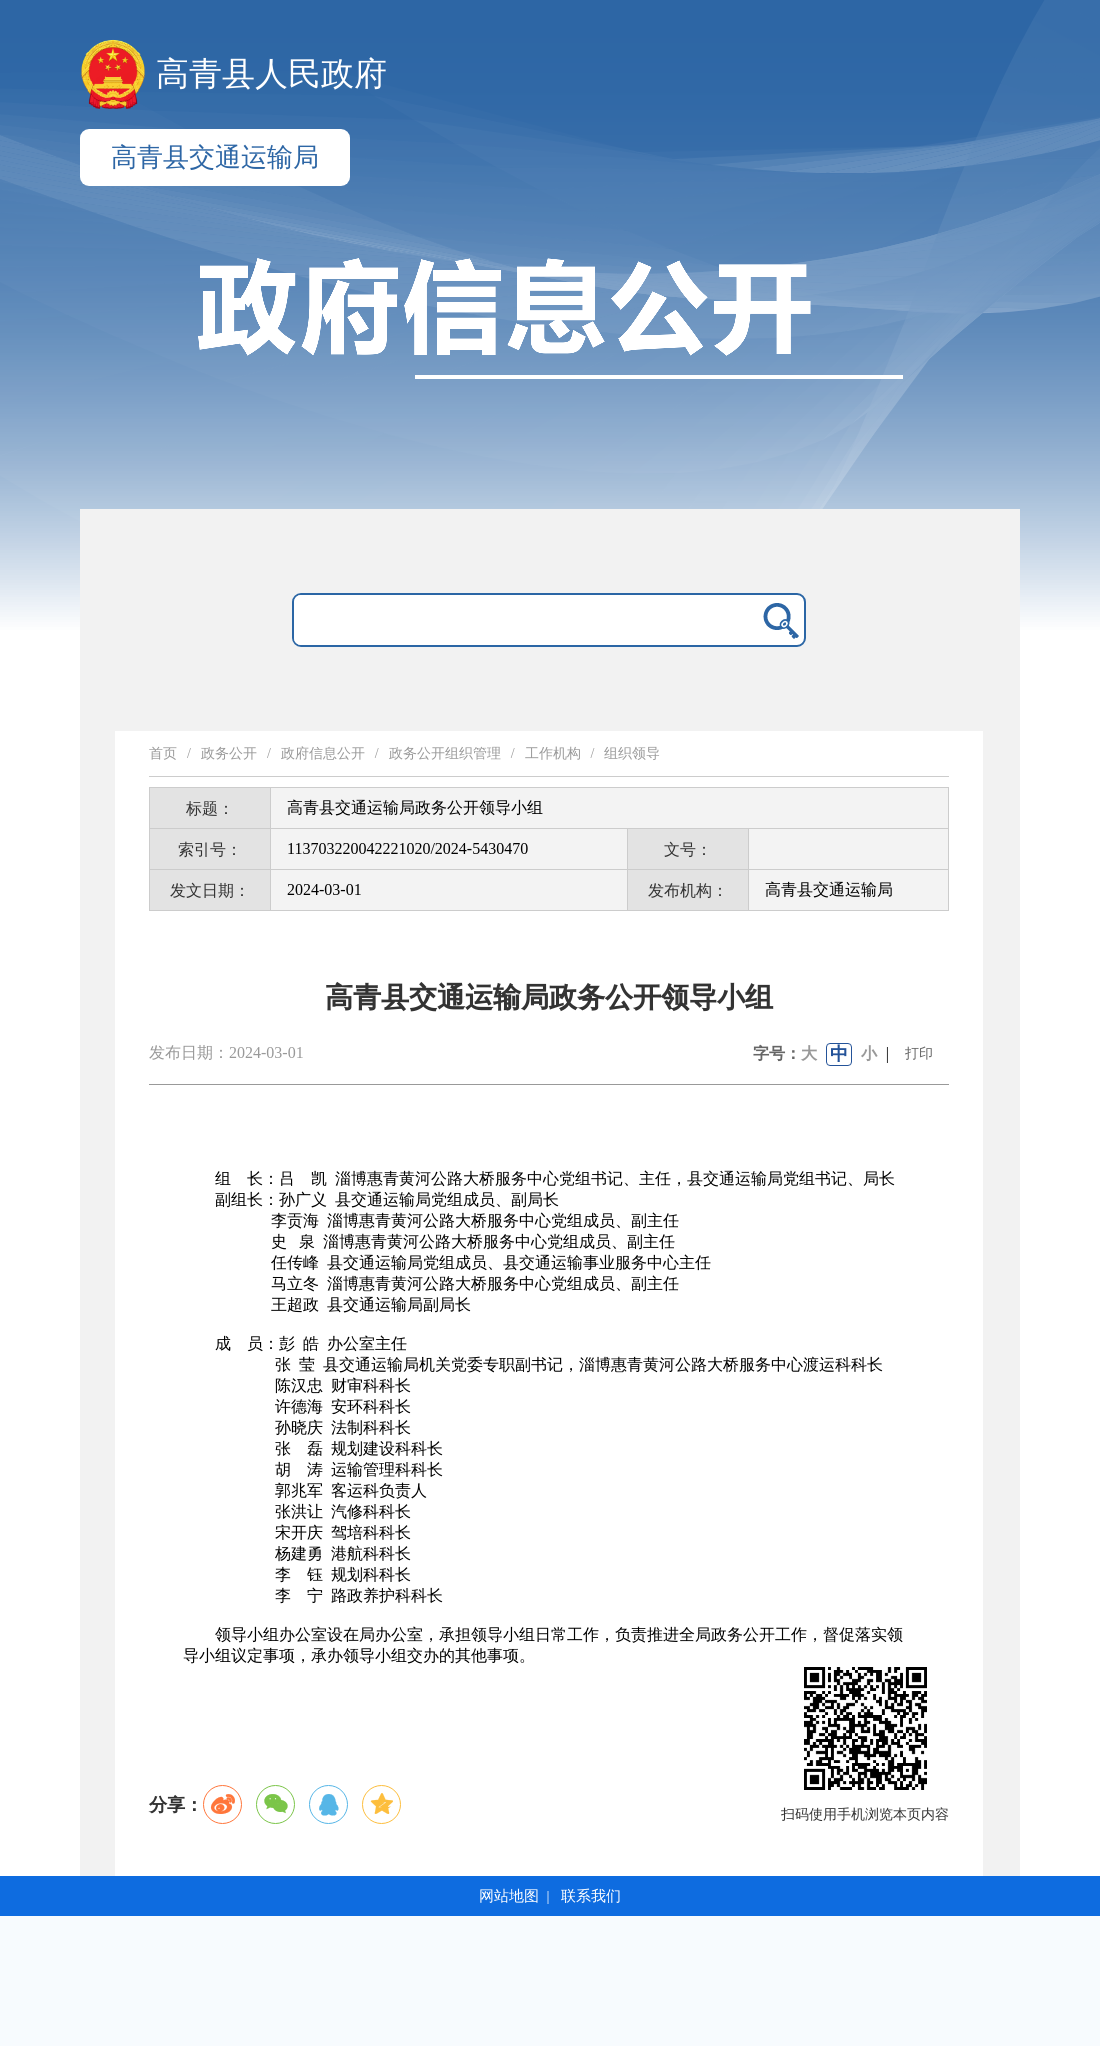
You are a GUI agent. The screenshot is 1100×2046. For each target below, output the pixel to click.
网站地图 (509, 1896)
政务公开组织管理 (445, 753)
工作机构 (553, 753)
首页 (163, 753)
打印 (919, 1053)
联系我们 (591, 1896)
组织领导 (632, 753)
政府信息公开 (323, 753)
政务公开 (229, 753)
